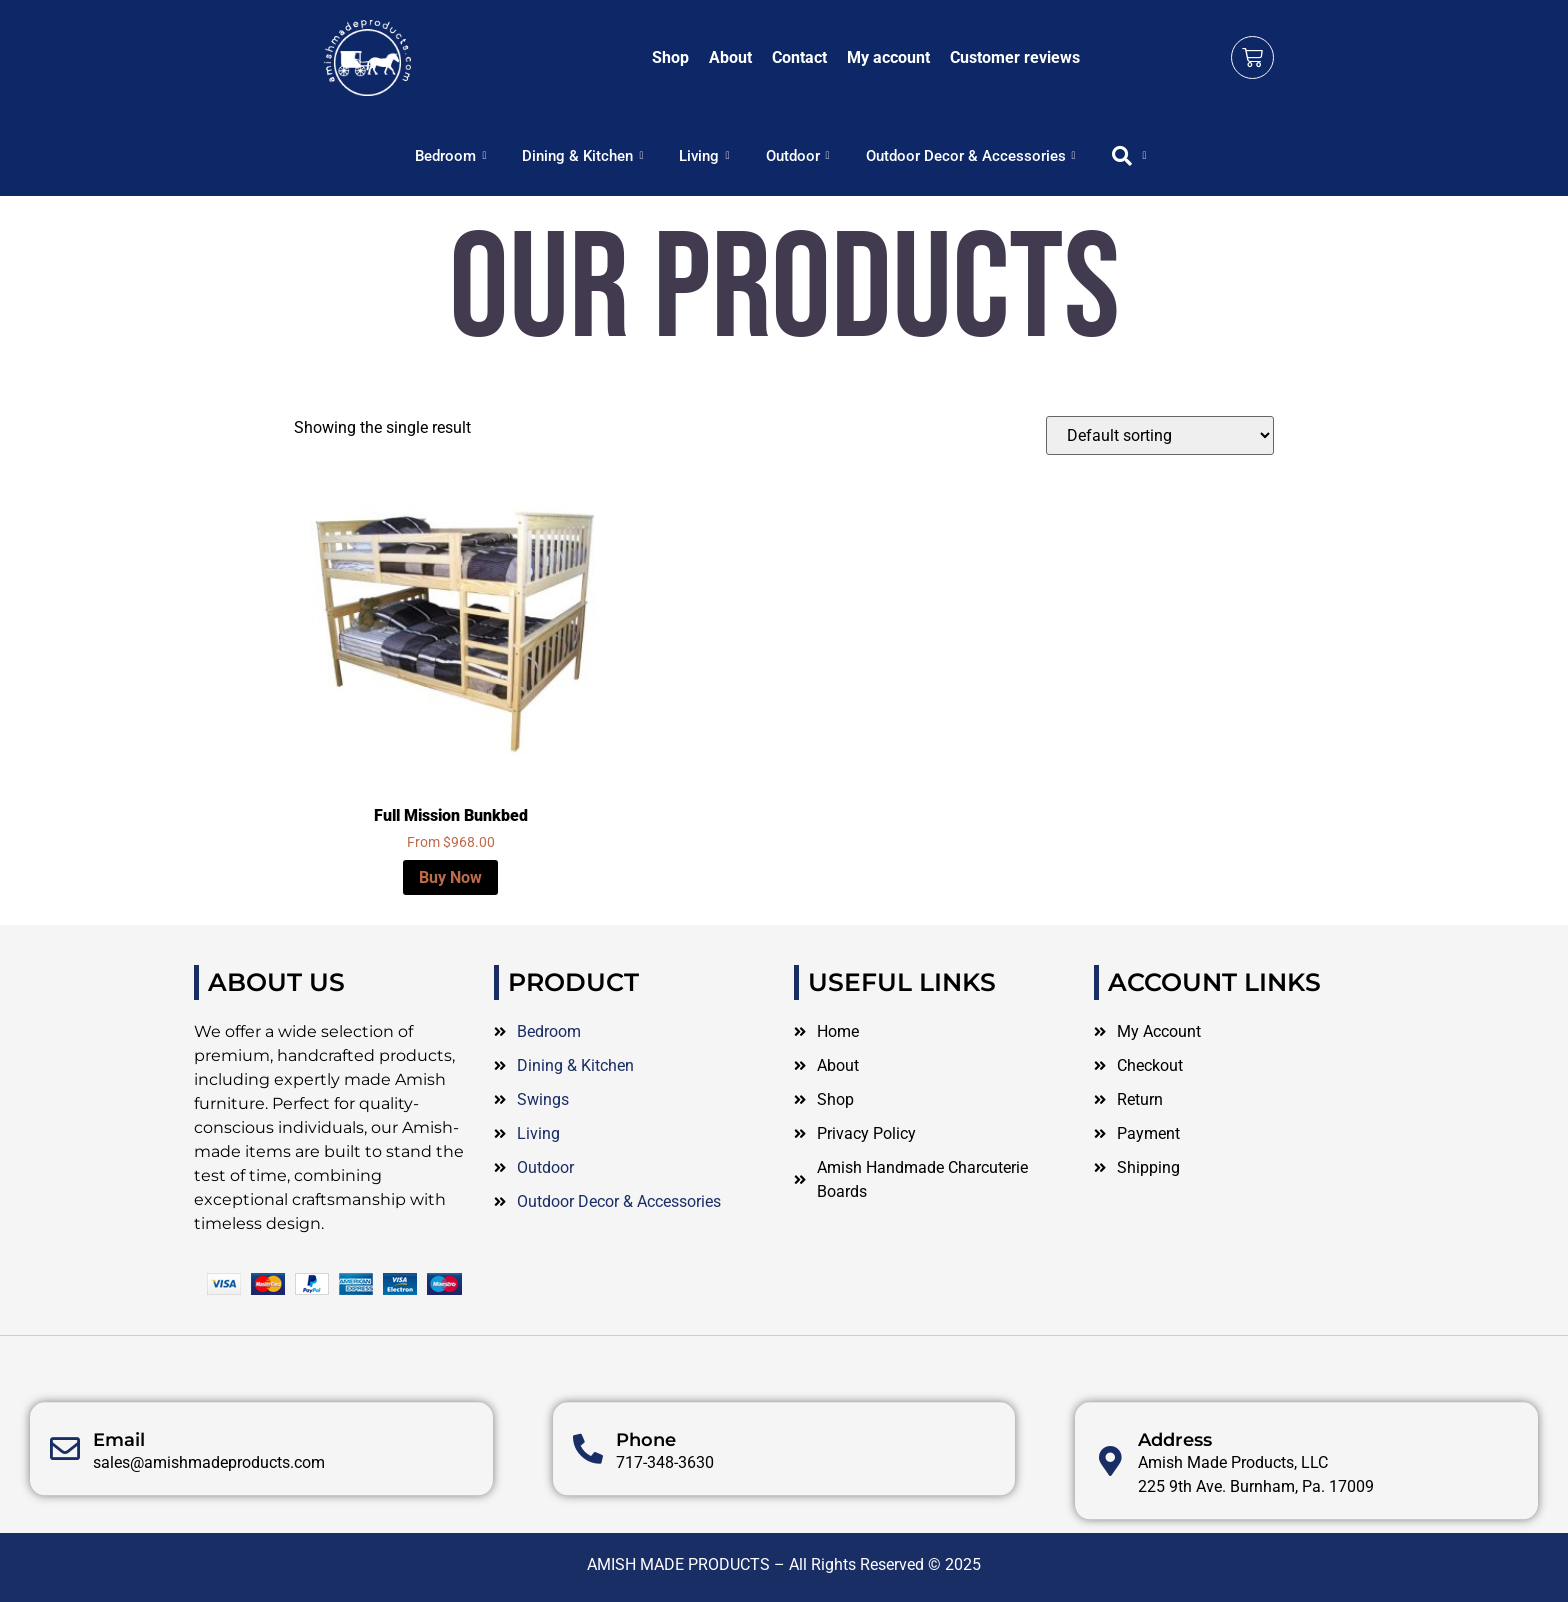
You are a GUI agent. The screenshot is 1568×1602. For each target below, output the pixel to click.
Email (119, 1498)
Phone (646, 1498)
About (730, 57)
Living (704, 156)
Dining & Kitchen (582, 156)
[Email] (65, 1507)
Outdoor (798, 156)
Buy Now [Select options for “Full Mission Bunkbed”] (450, 877)
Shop (670, 57)
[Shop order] (1160, 435)
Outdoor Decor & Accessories (971, 156)
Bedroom (450, 156)
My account (888, 57)
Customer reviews (1015, 57)
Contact (799, 57)
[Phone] (588, 1507)
